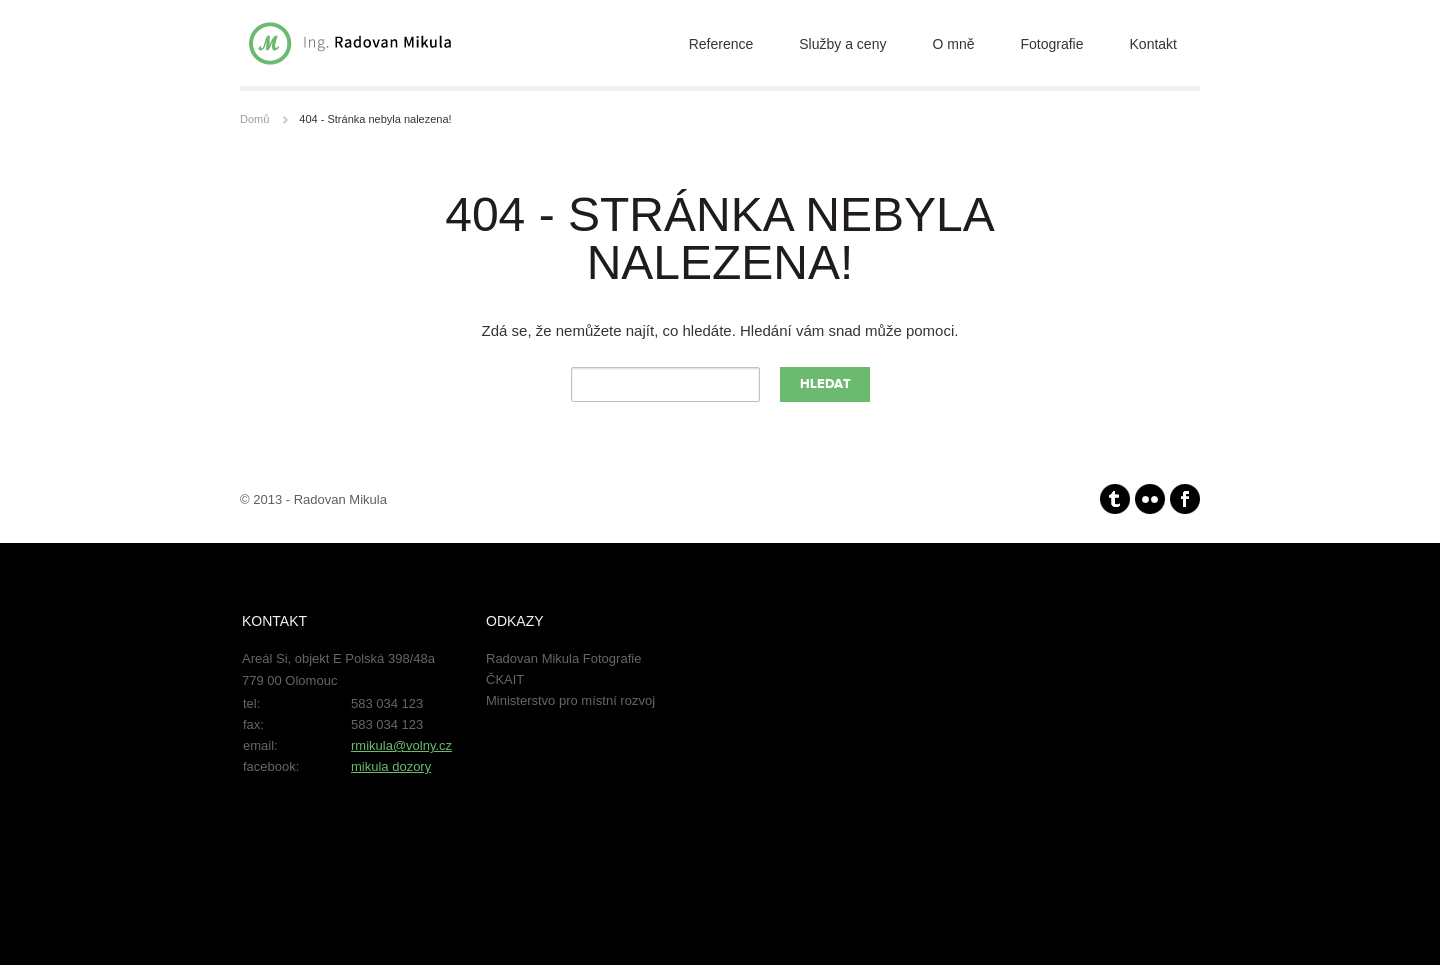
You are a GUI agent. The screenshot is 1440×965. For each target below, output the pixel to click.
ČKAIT (505, 679)
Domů (254, 119)
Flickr (1150, 499)
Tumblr (1115, 499)
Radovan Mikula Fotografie (563, 658)
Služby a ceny (842, 44)
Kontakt (1153, 44)
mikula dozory (391, 766)
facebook (1185, 499)
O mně (953, 44)
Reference (721, 44)
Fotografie (1051, 44)
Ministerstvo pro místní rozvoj (570, 700)
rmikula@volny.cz (401, 745)
